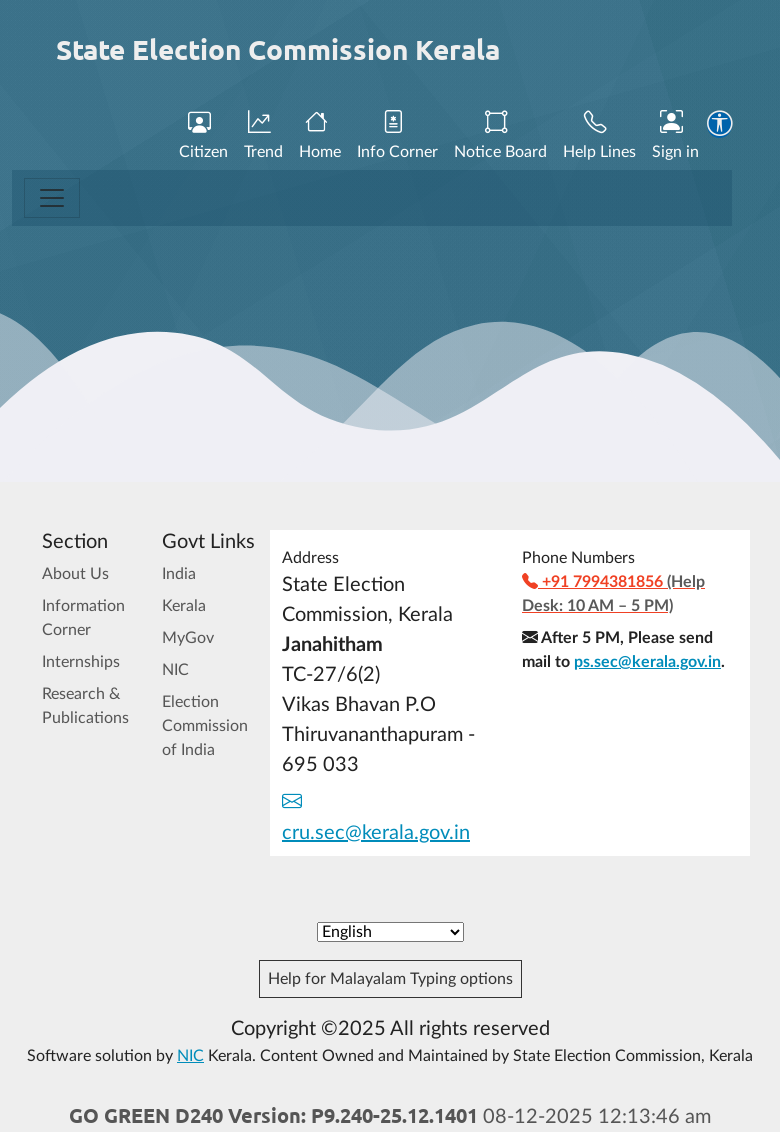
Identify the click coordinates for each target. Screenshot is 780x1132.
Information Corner (83, 618)
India (179, 574)
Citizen (203, 136)
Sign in (675, 136)
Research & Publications (85, 706)
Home (320, 136)
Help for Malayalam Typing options (390, 979)
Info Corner (397, 136)
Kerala (184, 606)
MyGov (188, 638)
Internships (81, 662)
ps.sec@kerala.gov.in (647, 662)
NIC (175, 670)
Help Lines (599, 136)
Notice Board (500, 136)
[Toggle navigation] (52, 198)
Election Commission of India (205, 726)
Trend (263, 136)
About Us (75, 574)
